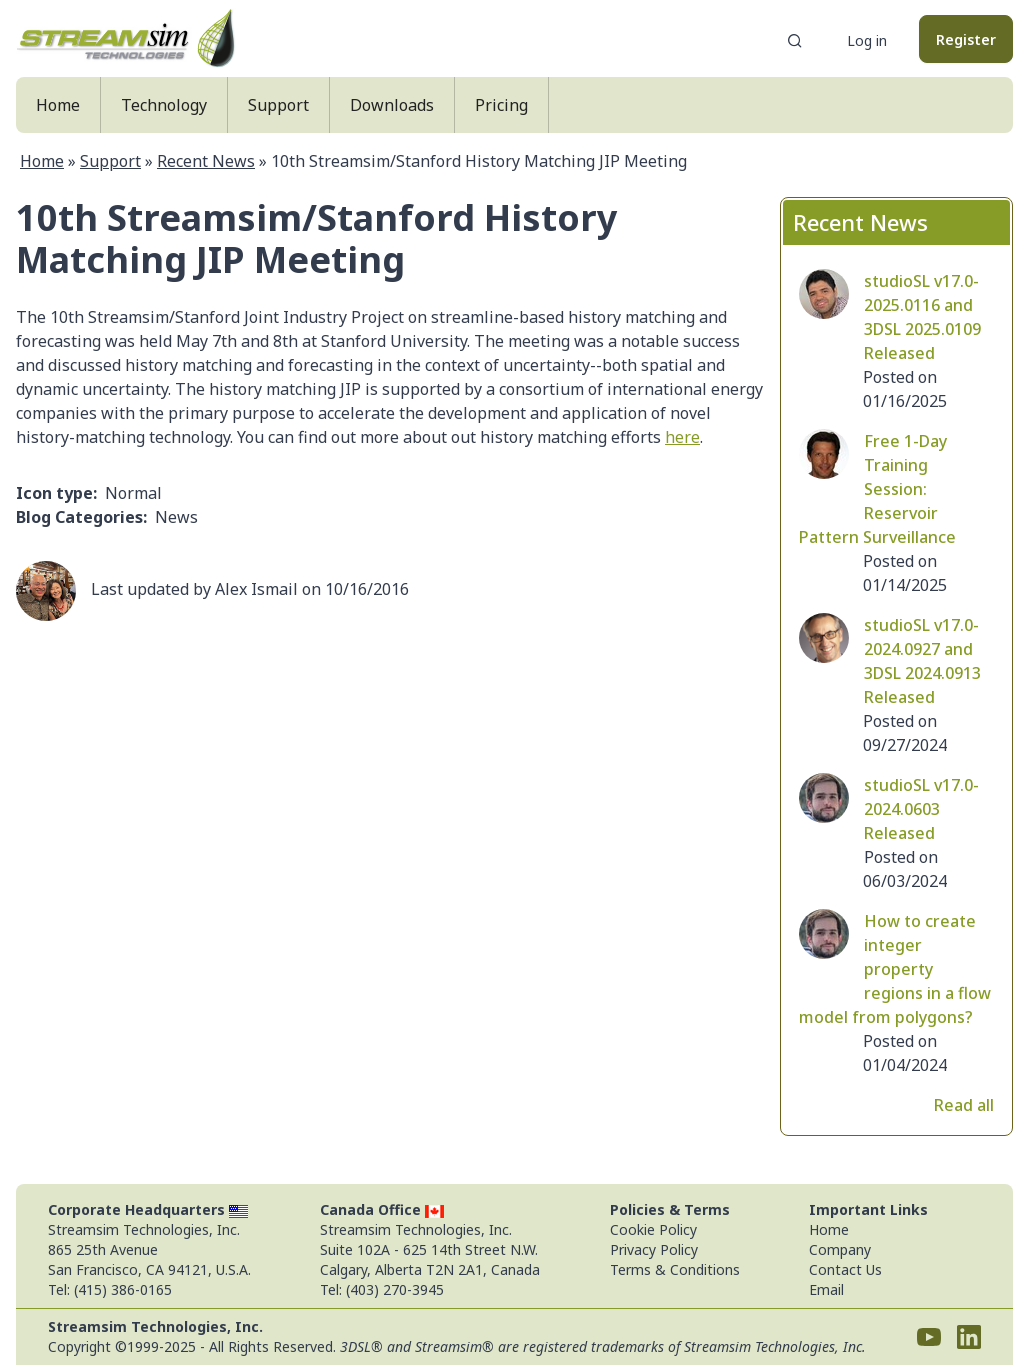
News (176, 517)
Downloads (392, 105)
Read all (964, 1105)
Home (58, 105)
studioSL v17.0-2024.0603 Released (921, 809)
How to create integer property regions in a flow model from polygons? (895, 969)
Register (966, 39)
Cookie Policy (653, 1229)
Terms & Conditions (675, 1269)
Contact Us (845, 1269)
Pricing (501, 105)
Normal (133, 493)
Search (795, 41)
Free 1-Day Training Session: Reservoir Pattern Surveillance (877, 489)
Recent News (206, 161)
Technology (164, 105)
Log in (867, 40)
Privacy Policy (654, 1249)
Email (826, 1289)
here (682, 437)
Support (278, 105)
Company (840, 1249)
